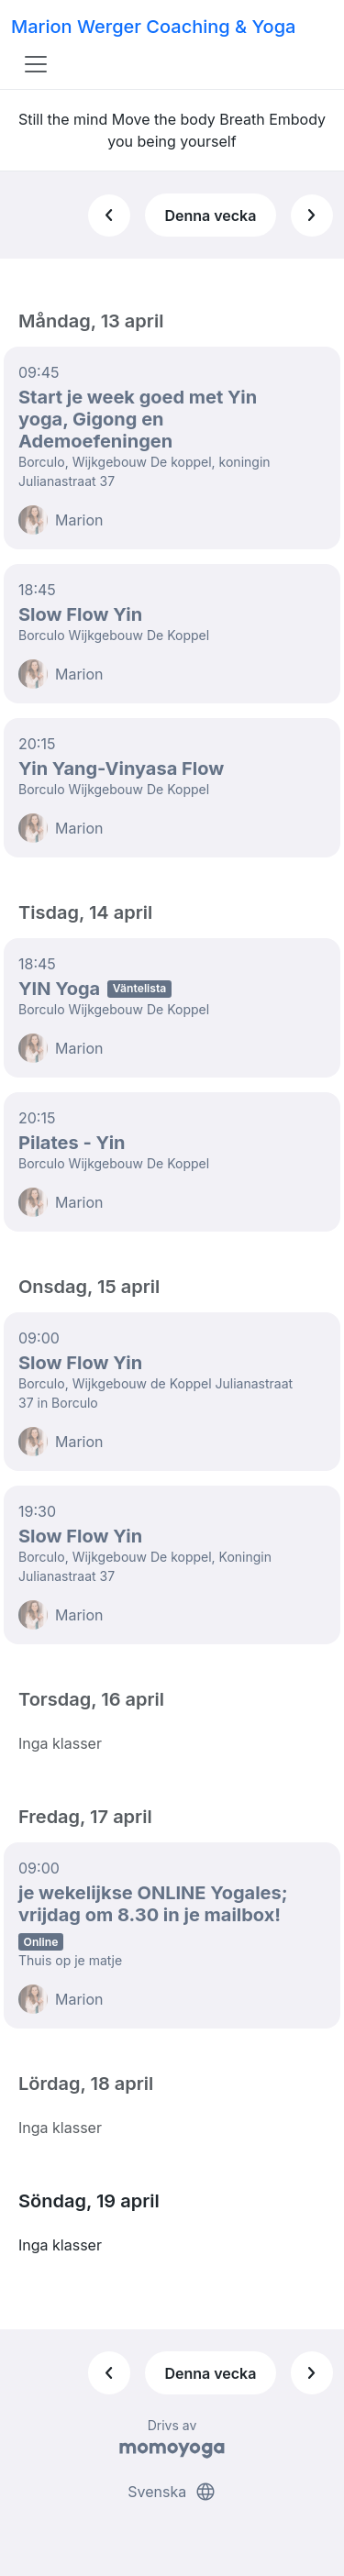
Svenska (172, 2492)
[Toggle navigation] (36, 64)
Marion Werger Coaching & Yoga (153, 27)
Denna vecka (210, 215)
